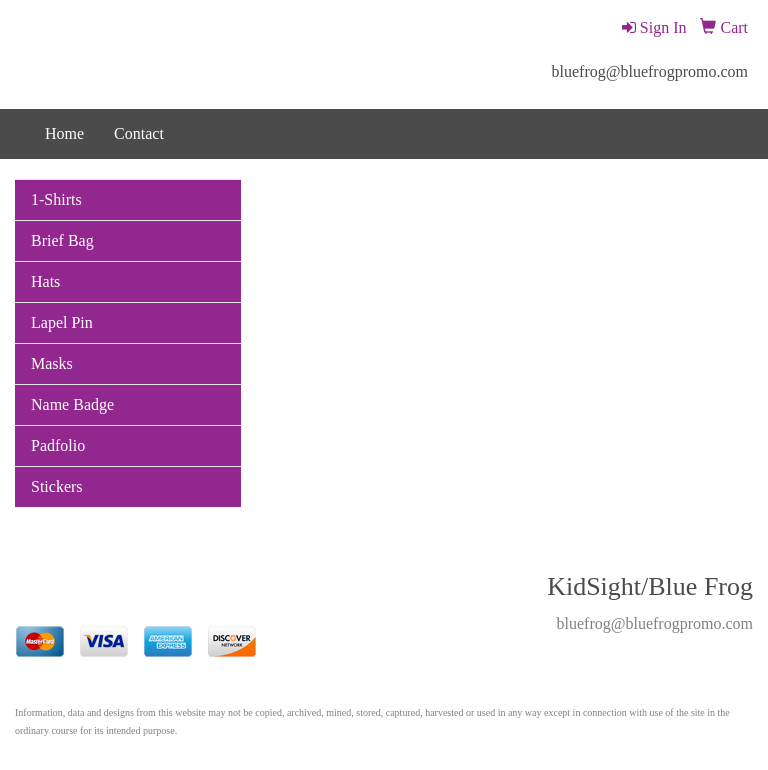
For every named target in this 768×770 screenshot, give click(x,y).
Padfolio (58, 445)
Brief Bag (62, 240)
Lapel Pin (62, 322)
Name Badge (72, 404)
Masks (52, 363)
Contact (139, 133)
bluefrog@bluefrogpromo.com (650, 71)
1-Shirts (56, 199)
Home (64, 133)
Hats (45, 281)
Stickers (57, 486)
